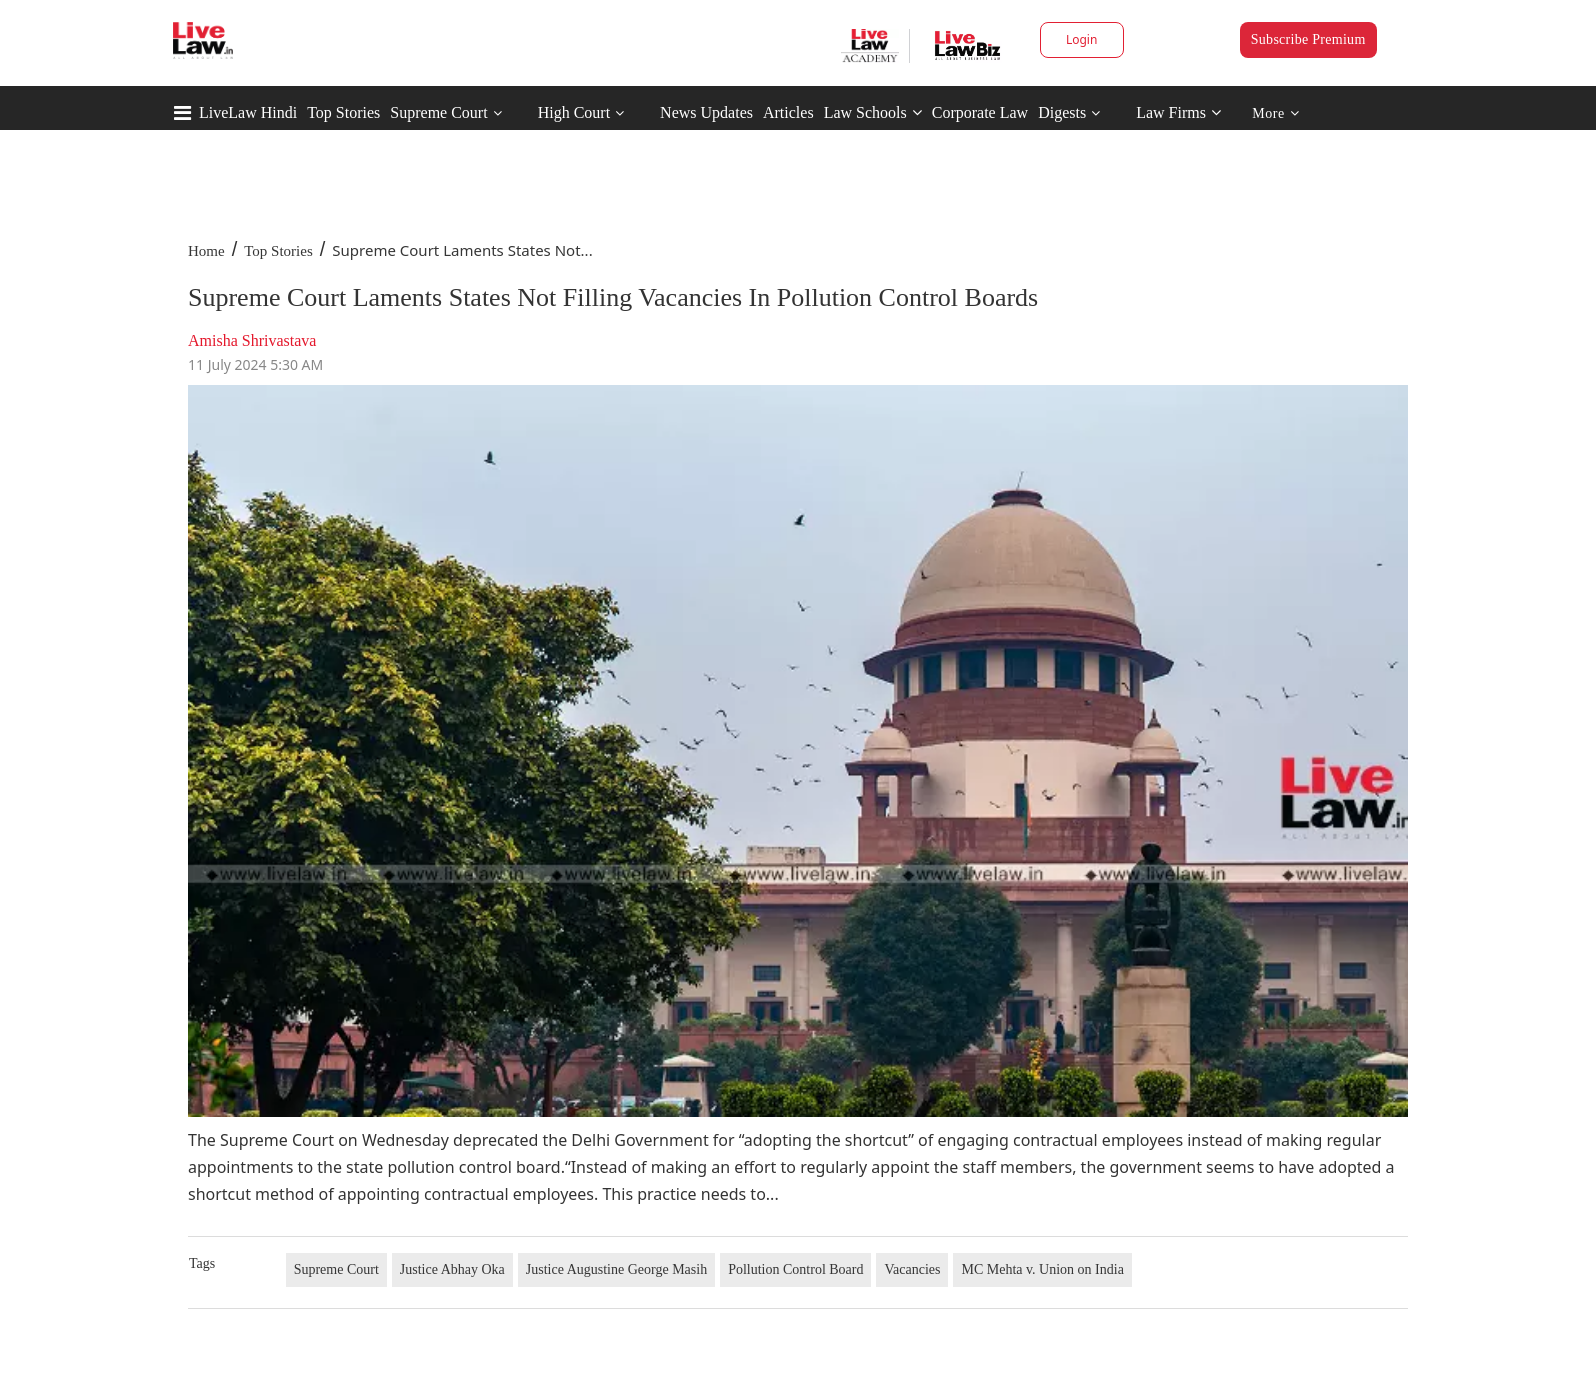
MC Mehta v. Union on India (1042, 1269)
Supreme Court (438, 112)
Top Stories (343, 112)
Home (206, 251)
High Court (574, 112)
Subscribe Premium (1308, 39)
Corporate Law (980, 112)
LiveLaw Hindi (248, 112)
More (1275, 113)
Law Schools (873, 112)
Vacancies (912, 1269)
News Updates (706, 112)
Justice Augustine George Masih (616, 1269)
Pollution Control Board (795, 1269)
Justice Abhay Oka (452, 1269)
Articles (788, 112)
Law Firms (1178, 112)
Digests (1062, 112)
